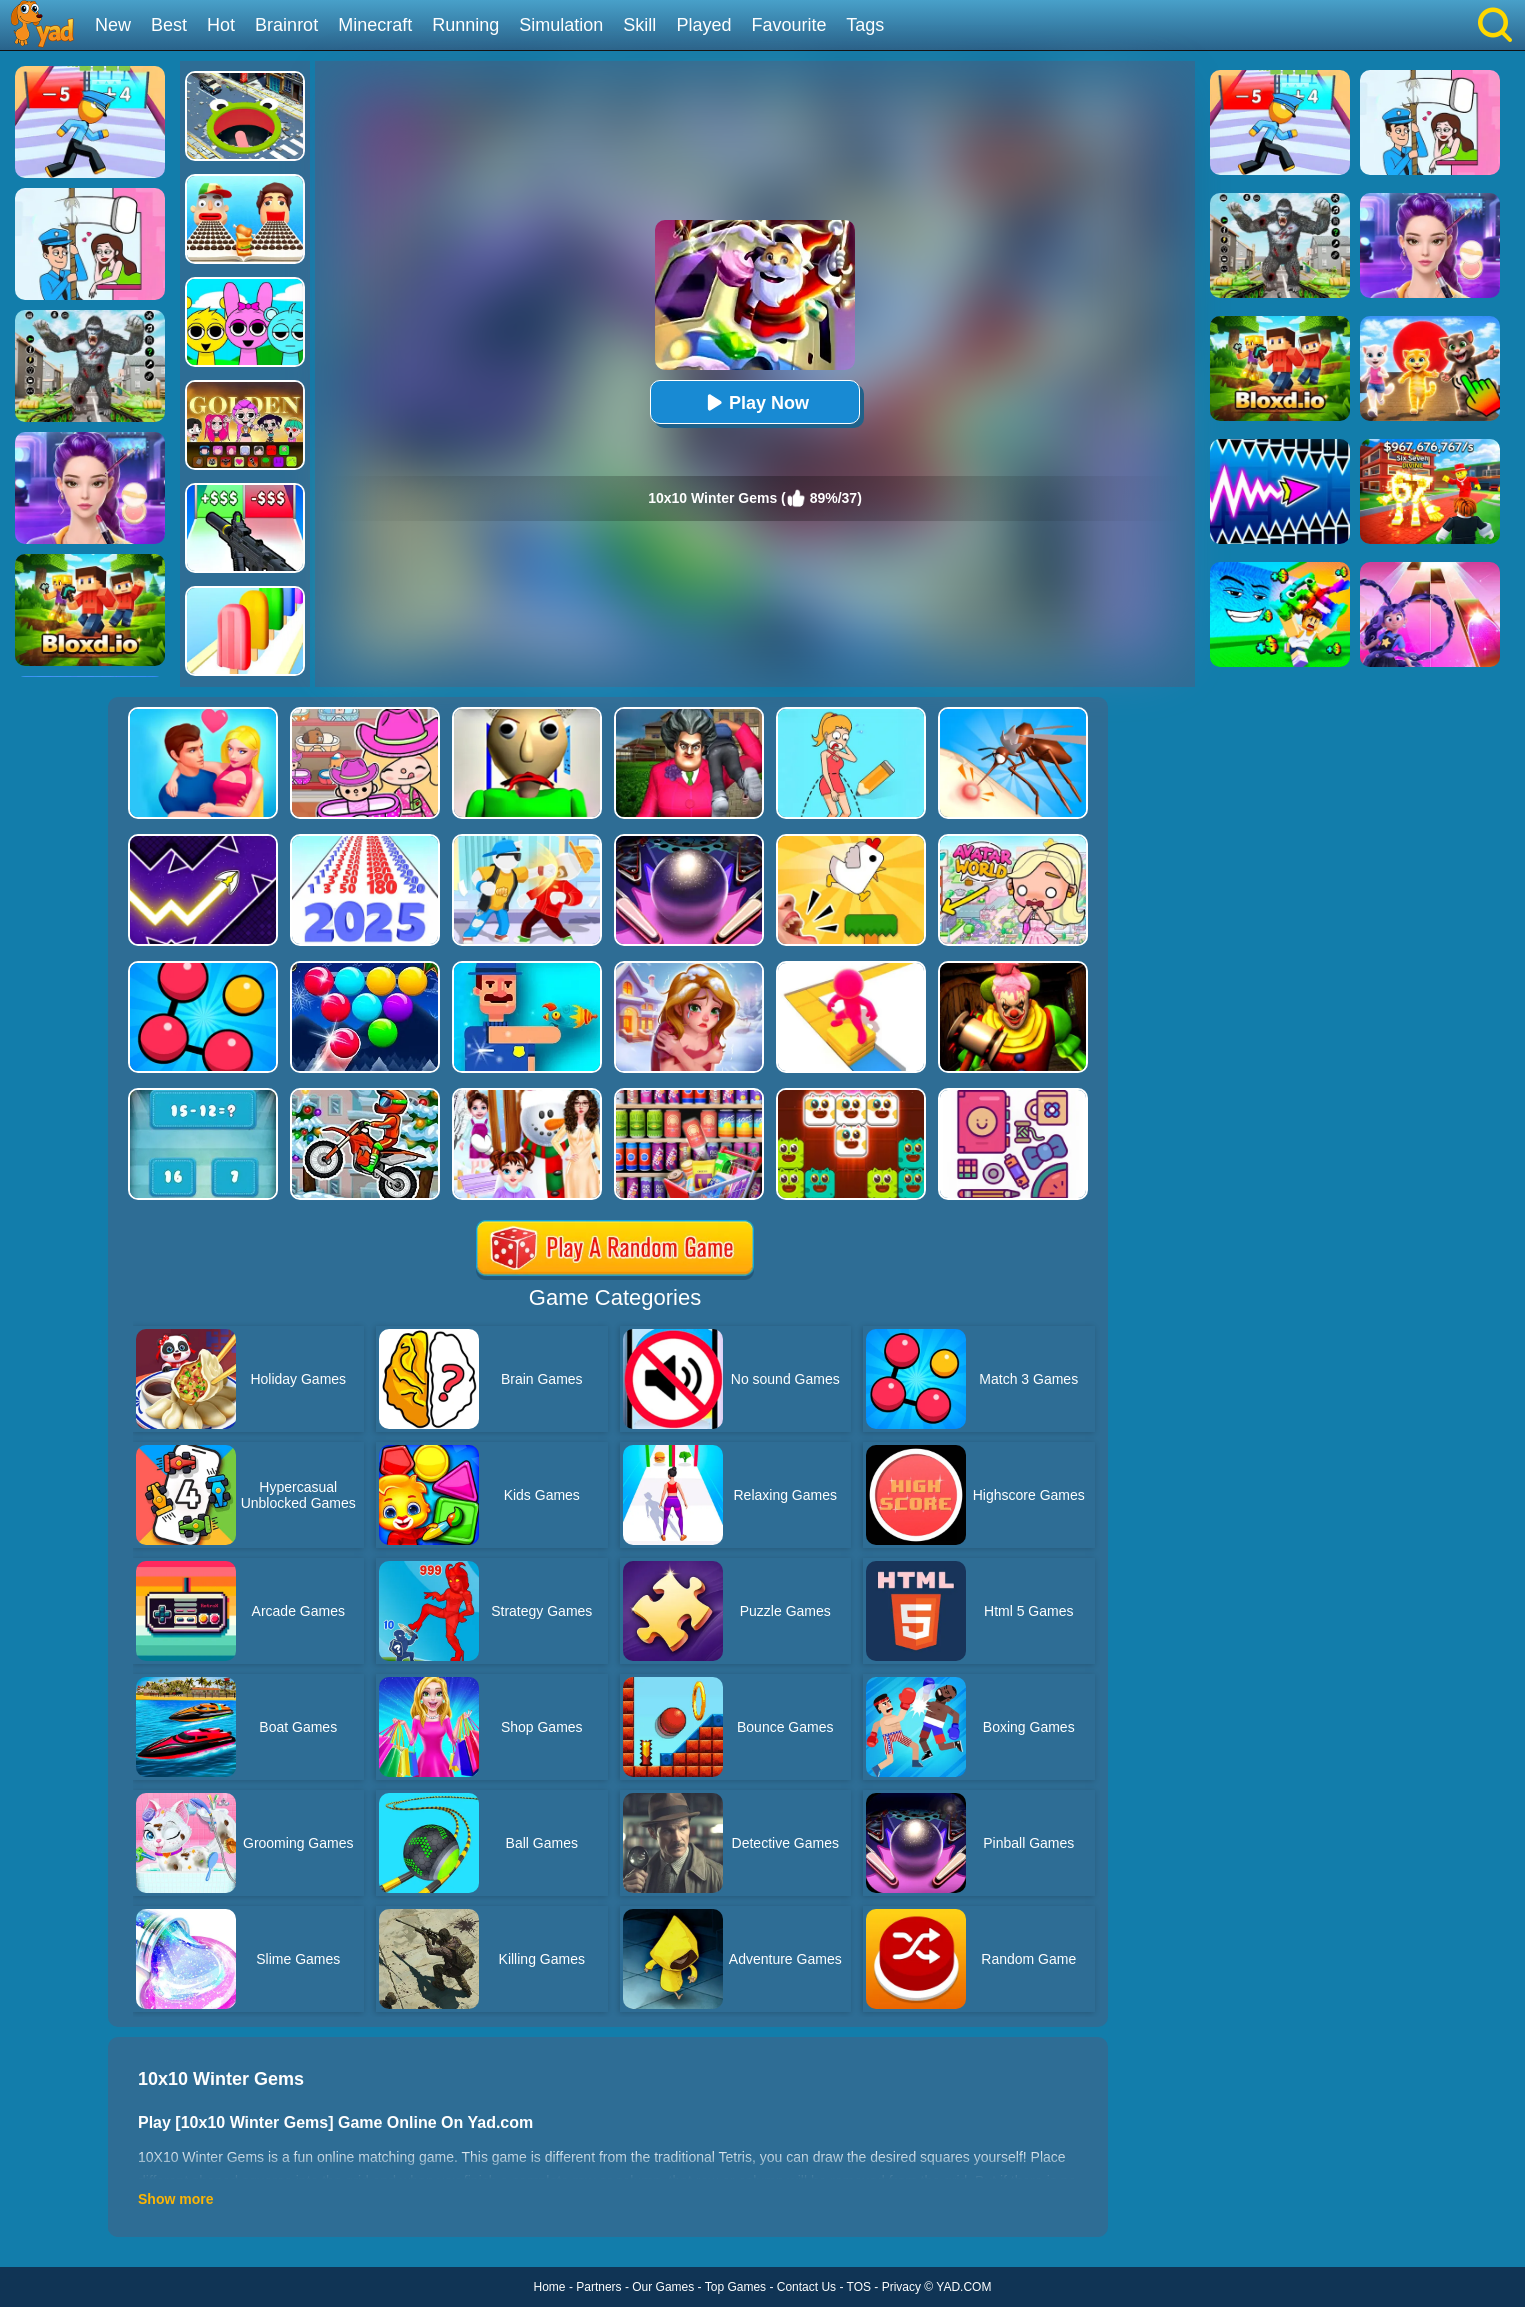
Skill (639, 25)
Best (169, 25)
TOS (859, 2287)
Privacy (901, 2287)
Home (550, 2287)
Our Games (663, 2287)
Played (703, 25)
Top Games (735, 2287)
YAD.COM (963, 2287)
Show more (175, 2199)
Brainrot (286, 25)
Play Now (755, 402)
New (113, 25)
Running (465, 25)
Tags (865, 25)
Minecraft (375, 25)
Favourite (788, 25)
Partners (598, 2287)
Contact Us (806, 2287)
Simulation (561, 25)
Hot (221, 25)
